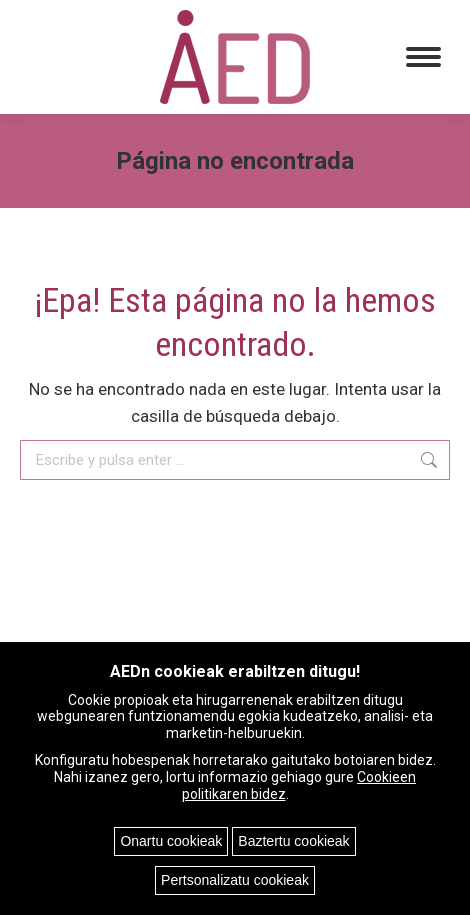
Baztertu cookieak (293, 841)
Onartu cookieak (171, 841)
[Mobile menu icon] (423, 57)
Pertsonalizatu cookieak (235, 880)
